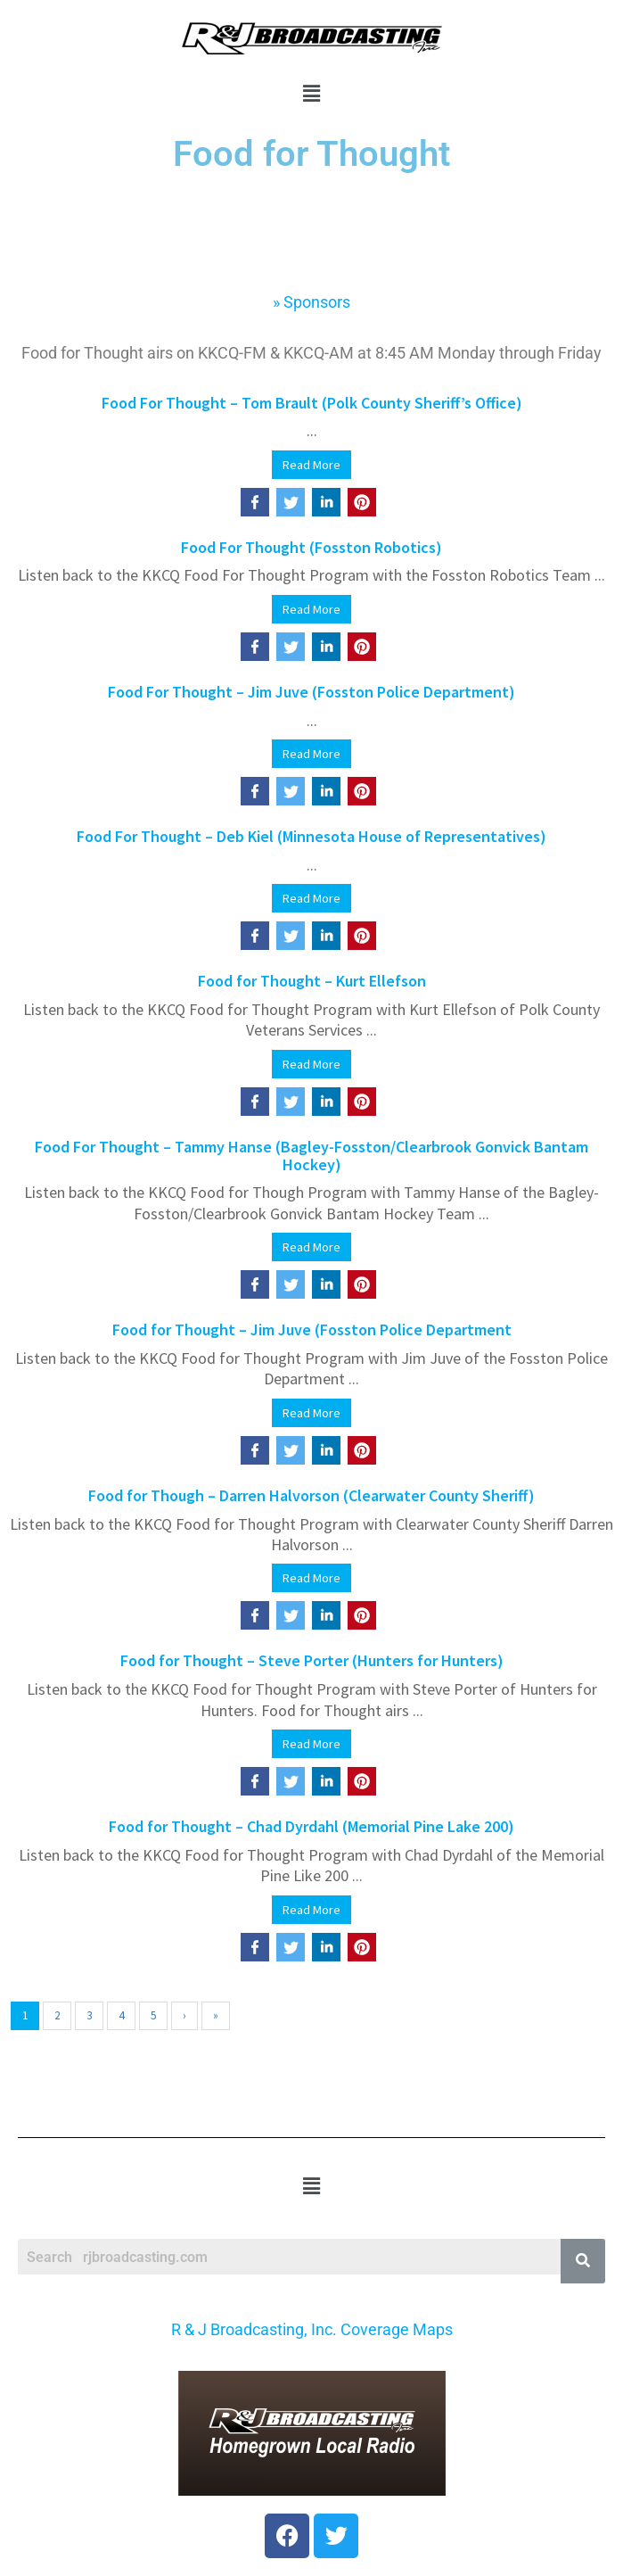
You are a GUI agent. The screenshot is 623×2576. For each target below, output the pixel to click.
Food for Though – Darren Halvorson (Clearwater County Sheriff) (311, 1495)
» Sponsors (311, 302)
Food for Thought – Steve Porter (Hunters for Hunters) (312, 1660)
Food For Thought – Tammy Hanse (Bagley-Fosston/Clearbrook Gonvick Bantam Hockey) (311, 1155)
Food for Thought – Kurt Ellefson (312, 980)
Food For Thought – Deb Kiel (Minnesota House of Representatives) (311, 836)
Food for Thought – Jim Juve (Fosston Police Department (312, 1329)
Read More (311, 465)
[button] (311, 93)
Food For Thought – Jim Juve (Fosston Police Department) (311, 691)
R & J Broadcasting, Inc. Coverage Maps (312, 2329)
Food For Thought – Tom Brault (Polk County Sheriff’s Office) (312, 402)
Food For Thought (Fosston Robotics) (311, 547)
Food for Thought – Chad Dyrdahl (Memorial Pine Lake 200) (311, 1826)
